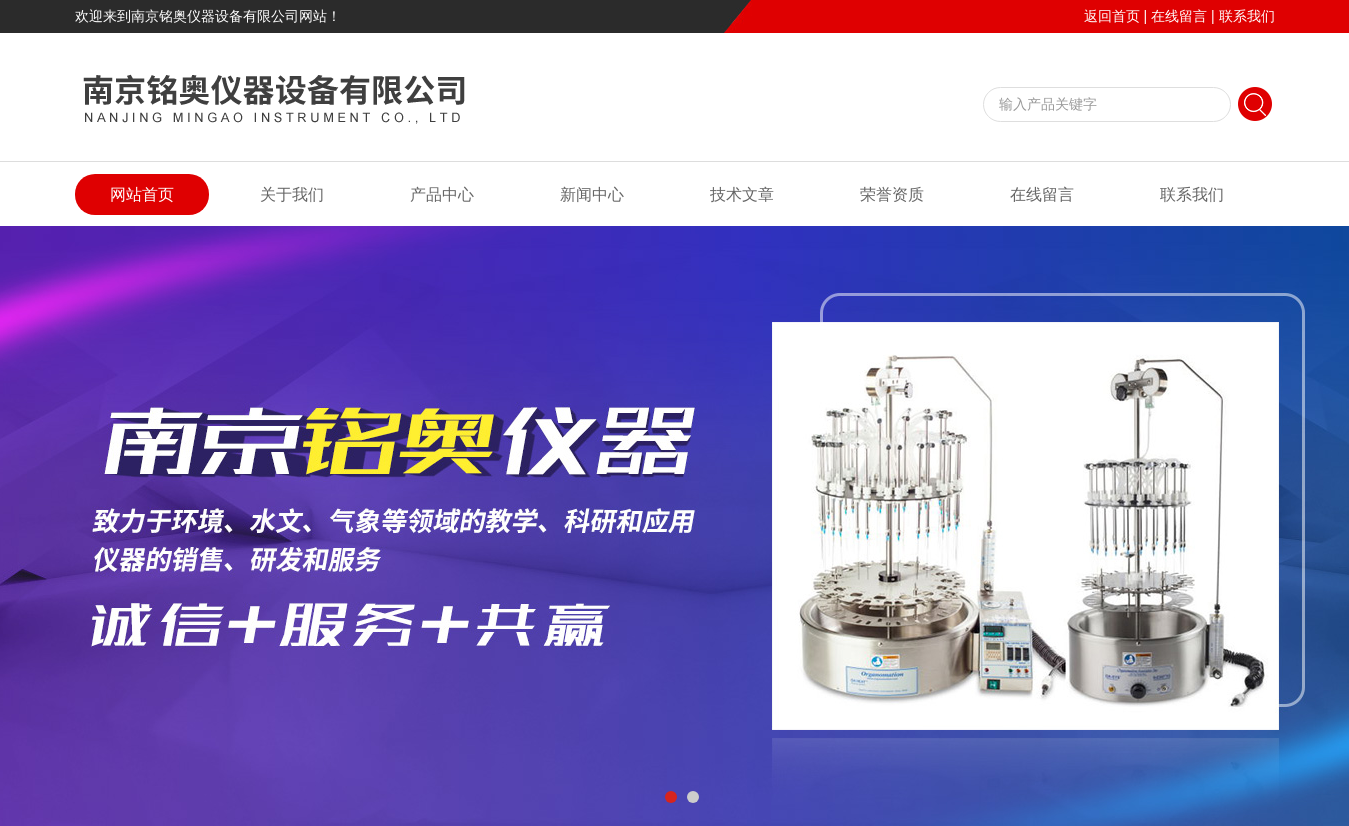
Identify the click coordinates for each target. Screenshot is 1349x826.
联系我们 (1247, 16)
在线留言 (1179, 16)
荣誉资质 (892, 194)
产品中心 (442, 194)
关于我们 (292, 194)
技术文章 (742, 194)
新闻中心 (592, 194)
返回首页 (1112, 16)
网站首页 (142, 194)
